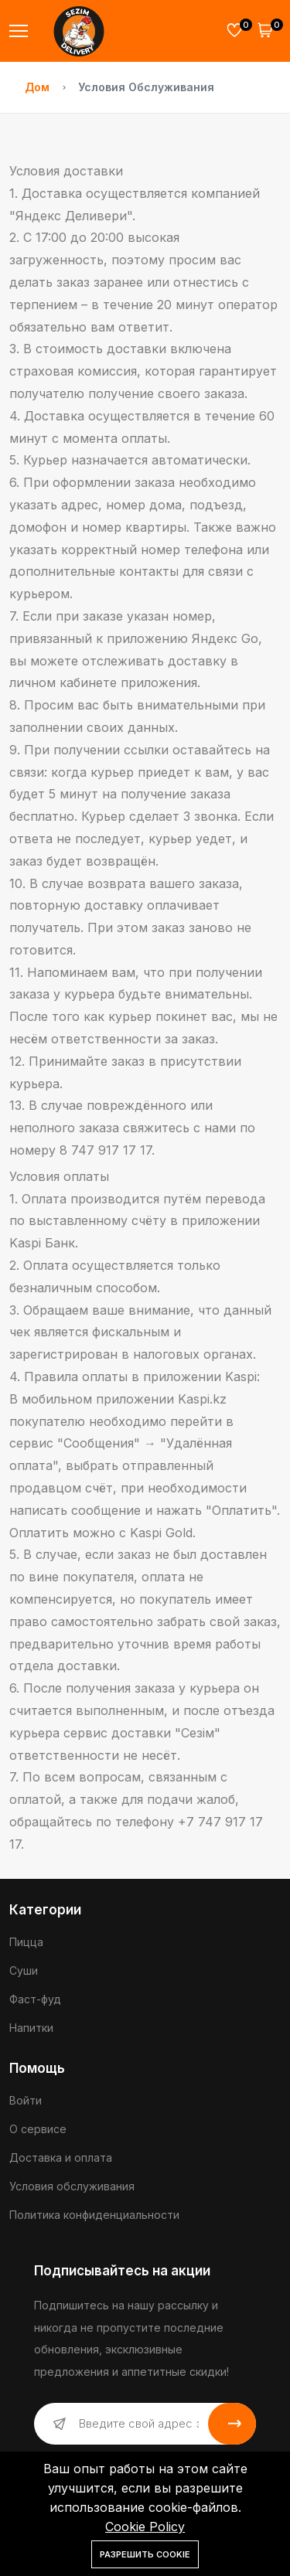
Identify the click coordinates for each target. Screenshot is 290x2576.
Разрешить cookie (145, 2554)
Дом (37, 87)
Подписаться (232, 2424)
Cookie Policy (145, 2526)
